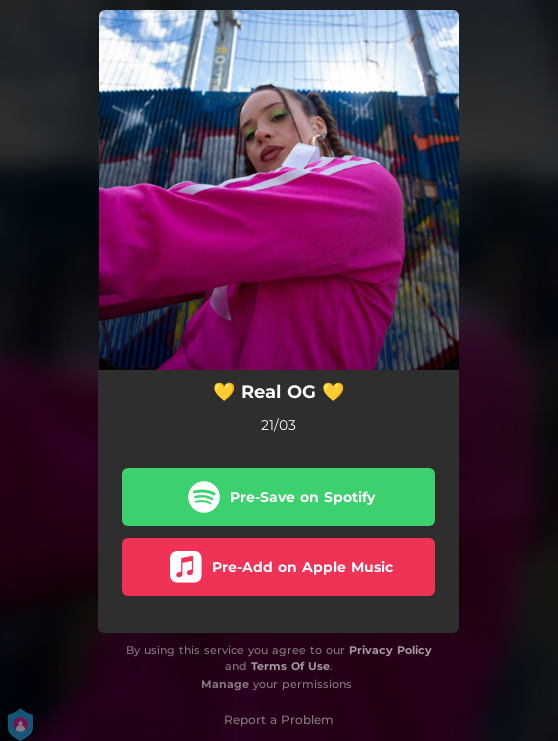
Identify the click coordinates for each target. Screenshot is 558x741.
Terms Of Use (290, 666)
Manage (225, 684)
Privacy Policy (390, 650)
